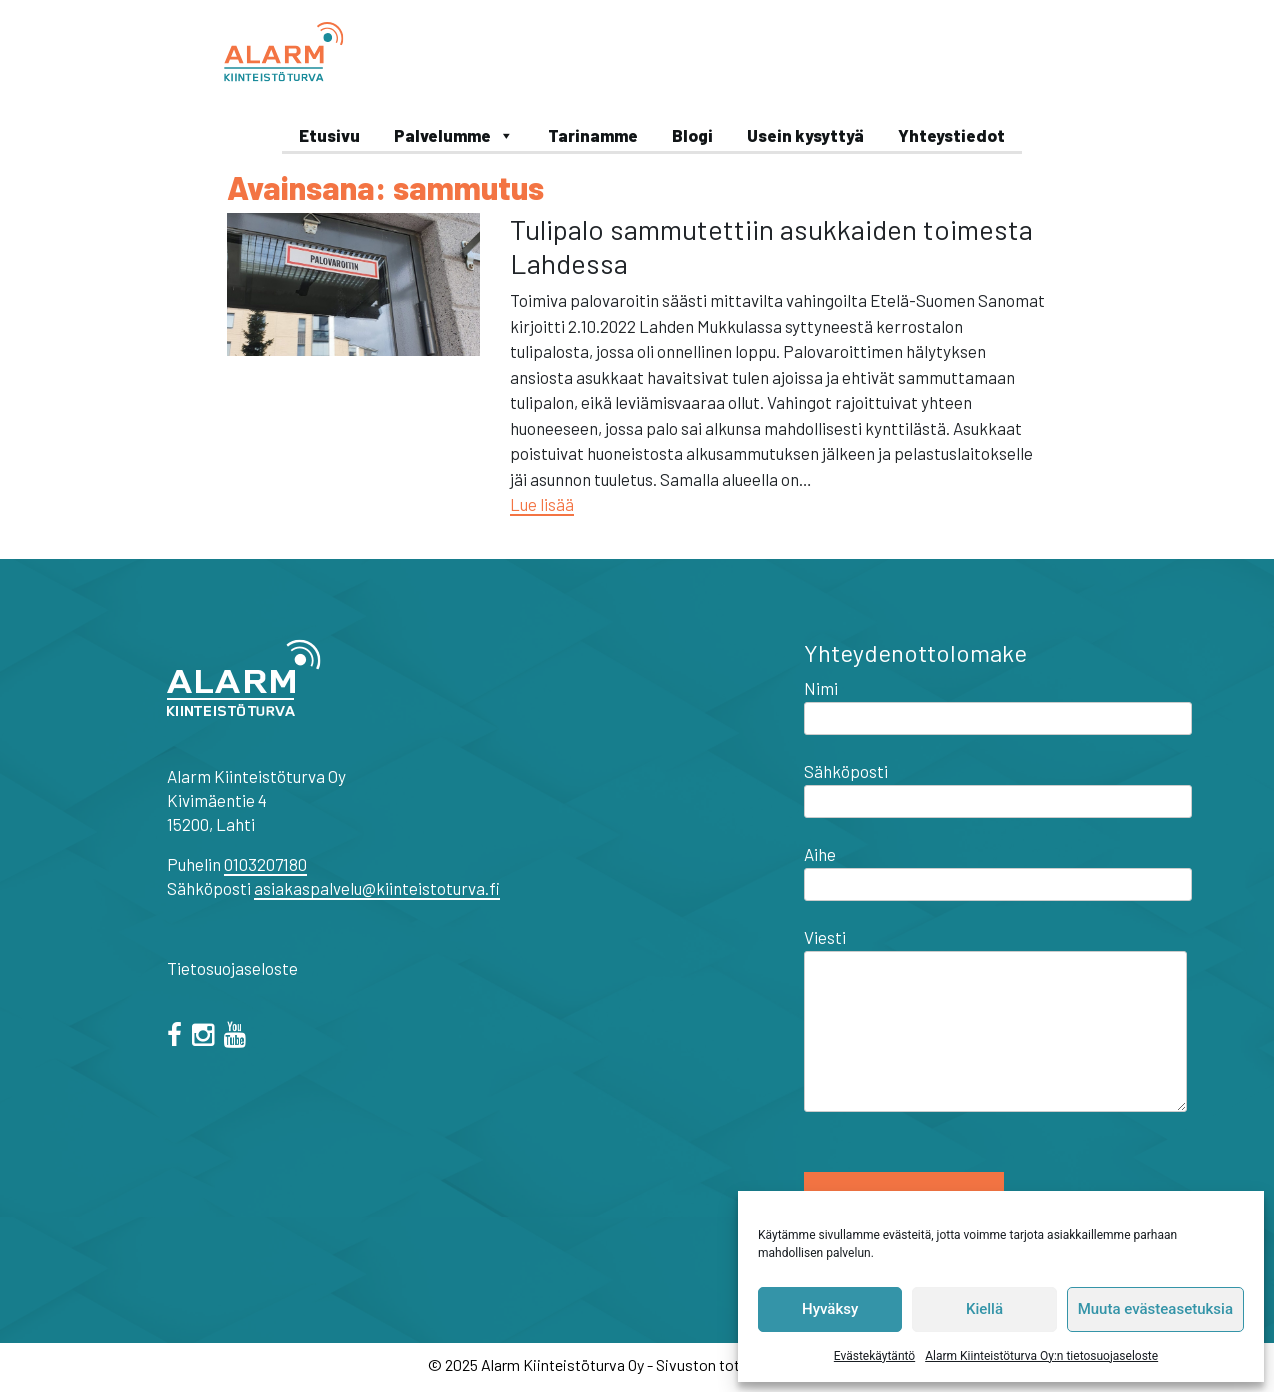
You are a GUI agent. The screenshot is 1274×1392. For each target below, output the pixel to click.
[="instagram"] (206, 1037)
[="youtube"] (238, 1037)
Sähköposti (998, 786)
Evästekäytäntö (874, 1356)
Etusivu (329, 135)
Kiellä (984, 1309)
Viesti (995, 1021)
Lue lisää (542, 504)
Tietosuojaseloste (232, 968)
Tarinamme (593, 135)
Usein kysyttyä (805, 135)
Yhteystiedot (951, 135)
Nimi (998, 703)
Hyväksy (830, 1309)
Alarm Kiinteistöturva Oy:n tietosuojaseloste (1041, 1356)
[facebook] (178, 1037)
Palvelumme (454, 135)
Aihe (998, 869)
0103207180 (265, 864)
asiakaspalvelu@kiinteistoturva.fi (377, 888)
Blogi (692, 135)
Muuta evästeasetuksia (1155, 1309)
